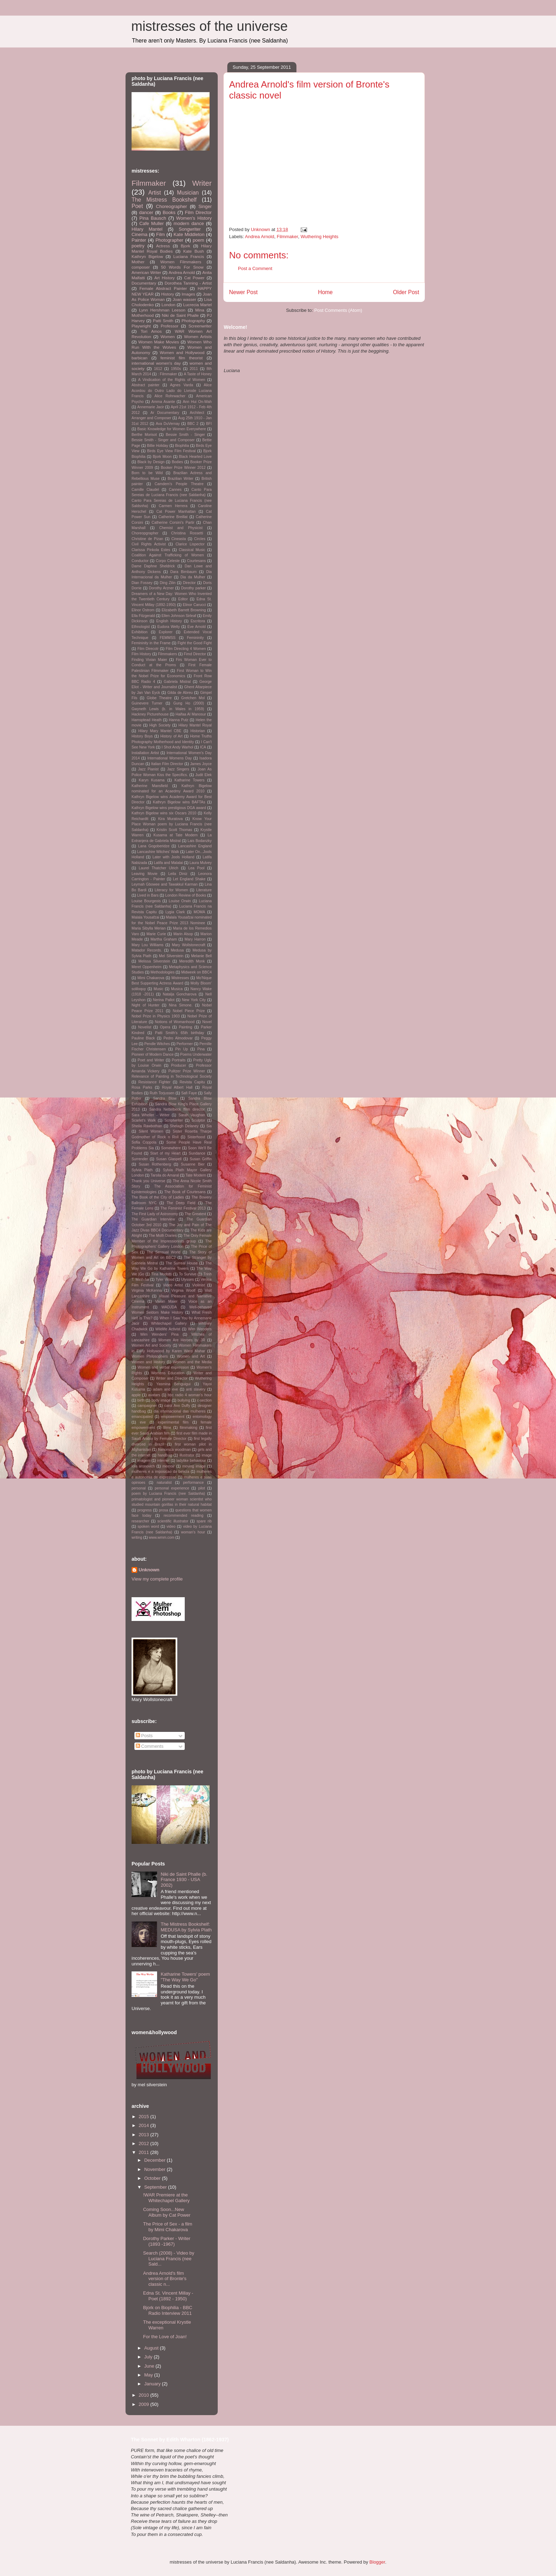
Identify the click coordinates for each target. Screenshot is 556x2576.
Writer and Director (172, 1378)
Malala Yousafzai (145, 917)
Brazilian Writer (180, 479)
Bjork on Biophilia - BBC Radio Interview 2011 (167, 2310)
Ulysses (187, 1279)
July (149, 2356)
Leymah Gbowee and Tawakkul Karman (165, 884)
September (156, 2187)
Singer (205, 206)
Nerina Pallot (163, 1000)
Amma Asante (163, 402)
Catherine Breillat (173, 517)
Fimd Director (195, 654)
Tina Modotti (161, 1274)
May (149, 2375)
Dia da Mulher (192, 577)
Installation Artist (145, 753)
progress (144, 1510)
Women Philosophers (150, 1356)
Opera (165, 1027)
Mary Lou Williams (147, 945)
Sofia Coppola (144, 1142)
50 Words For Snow (182, 267)
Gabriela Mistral (177, 682)
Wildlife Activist (167, 1329)
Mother (138, 261)
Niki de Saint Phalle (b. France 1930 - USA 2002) (184, 1879)
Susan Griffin (201, 1159)
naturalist (164, 1483)
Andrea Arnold (259, 236)
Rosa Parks (142, 1087)
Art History (164, 277)
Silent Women (151, 1131)
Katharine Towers (189, 780)
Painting (185, 1027)
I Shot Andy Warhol (177, 747)
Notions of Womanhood (175, 1022)
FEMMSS (168, 638)
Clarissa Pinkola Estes (151, 550)
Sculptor (198, 1120)
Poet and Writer (151, 1060)
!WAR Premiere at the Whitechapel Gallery (166, 2197)
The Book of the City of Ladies (158, 1197)
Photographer (169, 240)
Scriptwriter (174, 1120)
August (152, 2348)
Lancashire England (195, 846)
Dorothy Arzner (161, 588)
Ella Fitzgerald (143, 616)
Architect (197, 413)
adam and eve (165, 1389)
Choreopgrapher (145, 533)
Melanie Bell (201, 956)
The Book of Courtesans (185, 1192)
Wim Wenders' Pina (159, 1334)
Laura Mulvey (200, 863)
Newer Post (243, 292)
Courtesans (196, 561)
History (167, 294)
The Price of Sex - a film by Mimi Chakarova (167, 2226)
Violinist (198, 1285)
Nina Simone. (181, 1005)
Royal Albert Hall (177, 1087)
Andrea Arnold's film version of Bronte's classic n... (164, 2279)
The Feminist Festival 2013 (183, 1208)
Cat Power (194, 277)
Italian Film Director (167, 764)
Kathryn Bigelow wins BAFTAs (179, 802)
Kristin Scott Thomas (174, 830)
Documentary (144, 283)
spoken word (148, 1526)
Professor (169, 326)
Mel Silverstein (171, 956)
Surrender (140, 1159)
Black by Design (151, 462)
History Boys (142, 736)
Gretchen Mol (193, 698)
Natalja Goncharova (179, 994)
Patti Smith (163, 320)
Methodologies (163, 972)
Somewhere (170, 1148)
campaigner (147, 1406)
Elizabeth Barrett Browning (184, 610)
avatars (154, 1395)
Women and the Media (192, 1362)
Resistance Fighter (154, 1082)
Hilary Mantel (147, 229)
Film (160, 234)
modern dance (189, 223)
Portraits (179, 1060)
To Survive (187, 1274)
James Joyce (201, 764)
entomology (202, 1417)
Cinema (140, 234)
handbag (165, 1455)
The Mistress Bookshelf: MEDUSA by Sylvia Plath (186, 1926)
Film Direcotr (148, 649)
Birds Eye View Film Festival (171, 451)
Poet (137, 206)
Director (189, 583)
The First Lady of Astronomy (155, 1214)
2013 (144, 2134)
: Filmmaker (167, 374)
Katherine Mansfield (150, 786)
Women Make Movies (158, 341)
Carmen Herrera (173, 506)
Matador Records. (147, 950)
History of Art (171, 736)
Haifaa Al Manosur (191, 714)
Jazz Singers (178, 769)
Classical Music (192, 550)
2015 (144, 2116)
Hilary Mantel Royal (195, 725)
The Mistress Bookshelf (164, 200)
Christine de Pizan (147, 539)
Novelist (144, 1027)
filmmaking (189, 1428)
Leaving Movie (144, 874)
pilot (201, 1488)
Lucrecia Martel (197, 304)
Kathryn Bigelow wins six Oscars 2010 (164, 813)
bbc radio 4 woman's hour (190, 1395)
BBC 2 (192, 424)
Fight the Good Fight (195, 643)
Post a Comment (255, 268)
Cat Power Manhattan (176, 511)
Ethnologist (141, 627)
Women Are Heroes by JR (181, 1340)
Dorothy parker (193, 588)
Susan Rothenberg (155, 1164)
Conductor (140, 561)
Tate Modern (195, 1175)
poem (198, 240)
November (155, 2169)
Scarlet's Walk (144, 1120)
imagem (143, 1461)
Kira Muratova (170, 819)
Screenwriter (200, 326)
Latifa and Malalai (168, 863)
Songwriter (190, 229)
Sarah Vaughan (191, 1115)
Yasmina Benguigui (173, 1384)
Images (188, 294)
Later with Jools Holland (173, 857)
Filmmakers (167, 654)
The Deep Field (181, 1203)
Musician (188, 193)
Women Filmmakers (180, 261)
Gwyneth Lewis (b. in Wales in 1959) (168, 709)
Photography (193, 320)
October (153, 2178)
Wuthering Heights (320, 236)
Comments (149, 1746)
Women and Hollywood (182, 352)
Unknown (149, 1569)
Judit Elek (203, 775)
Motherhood (143, 315)
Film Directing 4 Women (186, 649)
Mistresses (180, 978)
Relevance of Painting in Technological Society (172, 1076)
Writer (202, 183)
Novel (207, 1022)
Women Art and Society (151, 1345)
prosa (163, 1510)
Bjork (185, 245)
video (171, 1526)
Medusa (177, 950)
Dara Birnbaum (183, 572)
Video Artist (173, 1285)
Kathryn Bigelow (147, 256)
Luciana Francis (188, 256)
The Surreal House (182, 1263)
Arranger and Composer (151, 418)
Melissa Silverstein (154, 961)
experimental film (173, 1422)
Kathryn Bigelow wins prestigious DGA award (169, 808)
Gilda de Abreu (180, 693)
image (207, 1455)
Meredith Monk (192, 961)
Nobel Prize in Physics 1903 (156, 1016)
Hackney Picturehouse (150, 714)
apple (136, 1395)
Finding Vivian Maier (149, 660)
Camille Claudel (145, 490)
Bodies (177, 462)
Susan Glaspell (169, 1159)
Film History (141, 654)
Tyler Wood (165, 1279)
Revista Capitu (192, 1082)
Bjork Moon (162, 457)
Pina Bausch (152, 218)
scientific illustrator (172, 1521)
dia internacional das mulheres (179, 1411)
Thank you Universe (148, 1181)
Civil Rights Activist (149, 544)
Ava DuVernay (168, 424)
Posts (144, 1735)
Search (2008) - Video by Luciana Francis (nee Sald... (168, 2258)
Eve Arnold (196, 627)
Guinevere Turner (147, 703)
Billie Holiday (157, 446)
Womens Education (167, 1373)
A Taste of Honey (198, 374)
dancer (146, 212)
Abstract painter (146, 385)
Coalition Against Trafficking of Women (168, 555)
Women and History (148, 1362)
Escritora (197, 621)
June (150, 2366)
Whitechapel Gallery (169, 1323)
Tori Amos (151, 331)
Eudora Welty (168, 627)
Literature (204, 890)
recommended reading (183, 1515)
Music (158, 989)
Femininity (195, 638)
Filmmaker (287, 236)
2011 (194, 369)
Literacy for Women (171, 890)
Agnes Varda (181, 385)
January (153, 2383)
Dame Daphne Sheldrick (153, 566)
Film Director (198, 212)
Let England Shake (189, 879)
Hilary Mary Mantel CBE (159, 731)
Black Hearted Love (195, 457)
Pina (201, 1049)
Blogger (377, 2562)
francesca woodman (174, 1450)
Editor (183, 599)
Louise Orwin (180, 901)
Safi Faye (189, 1093)
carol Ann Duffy (177, 1406)
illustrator (186, 1455)
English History (169, 621)
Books (169, 212)
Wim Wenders (200, 1329)
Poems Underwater (196, 1054)
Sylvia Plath (142, 1170)
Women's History (194, 218)
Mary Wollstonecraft (188, 945)
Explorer (166, 632)
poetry (138, 245)
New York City (194, 1000)
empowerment (172, 1417)
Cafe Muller (151, 223)
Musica (177, 989)
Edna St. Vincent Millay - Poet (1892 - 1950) (168, 2295)
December (155, 2160)
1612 (158, 369)
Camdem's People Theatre (179, 484)
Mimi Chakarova (150, 978)
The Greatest (195, 1214)
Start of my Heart (165, 1153)
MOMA (199, 912)
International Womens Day (170, 758)
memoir (168, 1466)
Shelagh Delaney (184, 1126)
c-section (204, 1400)
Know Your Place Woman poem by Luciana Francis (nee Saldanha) (172, 824)
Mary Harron (194, 939)
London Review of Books (185, 895)
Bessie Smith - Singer (185, 435)
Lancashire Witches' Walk (158, 852)
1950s (176, 369)
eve (143, 1422)
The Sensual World (163, 1252)
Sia (209, 1126)
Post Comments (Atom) (338, 310)
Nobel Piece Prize (189, 1011)
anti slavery (196, 1389)
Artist (154, 193)
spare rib (204, 1521)
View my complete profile (157, 1579)
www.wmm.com (161, 1537)
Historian (197, 731)
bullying (184, 1400)
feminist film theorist (181, 357)
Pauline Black (143, 1038)
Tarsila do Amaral (165, 1175)
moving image (194, 1466)
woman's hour (193, 1532)
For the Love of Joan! (165, 2336)
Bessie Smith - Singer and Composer (163, 440)
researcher (140, 1521)
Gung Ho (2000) (188, 703)
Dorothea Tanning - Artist (188, 283)
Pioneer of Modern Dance (153, 1054)
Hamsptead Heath (147, 720)
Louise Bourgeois (146, 901)
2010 (144, 2395)
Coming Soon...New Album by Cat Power (166, 2212)
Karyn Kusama (152, 780)
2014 (144, 2125)
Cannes (175, 490)
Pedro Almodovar (178, 1038)
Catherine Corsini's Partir (172, 522)
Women (168, 336)
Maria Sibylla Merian (149, 928)
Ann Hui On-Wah (197, 402)
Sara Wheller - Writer (150, 1115)
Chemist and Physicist (180, 528)
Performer (185, 1044)
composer (141, 267)
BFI (209, 424)
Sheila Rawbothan (147, 1126)
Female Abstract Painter (163, 288)
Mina (199, 310)
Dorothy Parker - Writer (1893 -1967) (166, 2241)
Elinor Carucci (194, 605)
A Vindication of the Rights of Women (171, 380)
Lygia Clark (175, 912)
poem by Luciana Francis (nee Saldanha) (168, 1493)
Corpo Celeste (167, 561)
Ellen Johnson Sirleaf (178, 616)
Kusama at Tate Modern (176, 835)
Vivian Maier (166, 1301)
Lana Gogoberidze (153, 846)
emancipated (142, 1417)
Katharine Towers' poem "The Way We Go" (185, 1976)
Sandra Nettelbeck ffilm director (177, 1109)
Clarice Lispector (190, 544)
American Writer (146, 272)
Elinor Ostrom (143, 610)
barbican (140, 357)
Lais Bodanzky (200, 841)
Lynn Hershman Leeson (162, 310)
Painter (139, 240)
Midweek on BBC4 (196, 972)
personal (139, 1488)
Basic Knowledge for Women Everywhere (171, 429)
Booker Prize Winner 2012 (183, 468)
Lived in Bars (148, 895)
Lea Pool (196, 868)
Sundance (197, 1153)
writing (137, 1537)
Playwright (141, 326)
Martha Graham (163, 939)
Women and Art (191, 1356)
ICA (203, 747)
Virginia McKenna (147, 1290)
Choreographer (171, 206)
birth (140, 1400)
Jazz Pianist (148, 769)
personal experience (172, 1488)
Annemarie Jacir (150, 407)
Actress (163, 245)
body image (161, 1400)
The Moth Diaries (163, 1236)
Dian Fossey (142, 583)
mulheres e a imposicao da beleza (160, 1472)
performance (193, 1483)
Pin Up (181, 1049)
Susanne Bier (193, 1164)
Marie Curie (156, 934)
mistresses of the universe (209, 26)
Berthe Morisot (144, 435)
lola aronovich (143, 1466)
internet (163, 1461)
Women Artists (198, 336)
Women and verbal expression (163, 1367)
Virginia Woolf (183, 1290)
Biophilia (182, 446)
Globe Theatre (159, 698)
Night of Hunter (145, 1005)
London (168, 304)
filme (167, 1428)
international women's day (156, 363)
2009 (144, 2404)
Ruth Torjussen (162, 1093)
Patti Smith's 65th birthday (179, 1033)
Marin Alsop (183, 934)
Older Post (406, 292)
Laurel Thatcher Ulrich (158, 868)
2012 (144, 2143)
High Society (160, 725)
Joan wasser (184, 299)
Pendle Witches (157, 1044)
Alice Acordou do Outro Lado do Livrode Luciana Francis (172, 390)
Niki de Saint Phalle (180, 315)
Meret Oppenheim (146, 967)
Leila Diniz (177, 874)
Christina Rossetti (187, 533)
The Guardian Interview (153, 1219)
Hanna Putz (178, 720)
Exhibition (140, 632)
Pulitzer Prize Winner (186, 1071)
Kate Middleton (188, 234)
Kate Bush (193, 251)
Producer (178, 1065)
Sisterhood (196, 1137)
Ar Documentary (164, 413)
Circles (199, 539)
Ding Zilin (168, 583)
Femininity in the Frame (151, 643)
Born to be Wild (147, 473)
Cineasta (178, 539)
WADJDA (169, 1307)
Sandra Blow (165, 1098)
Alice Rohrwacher (169, 396)
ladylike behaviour (191, 1461)
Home (325, 292)
